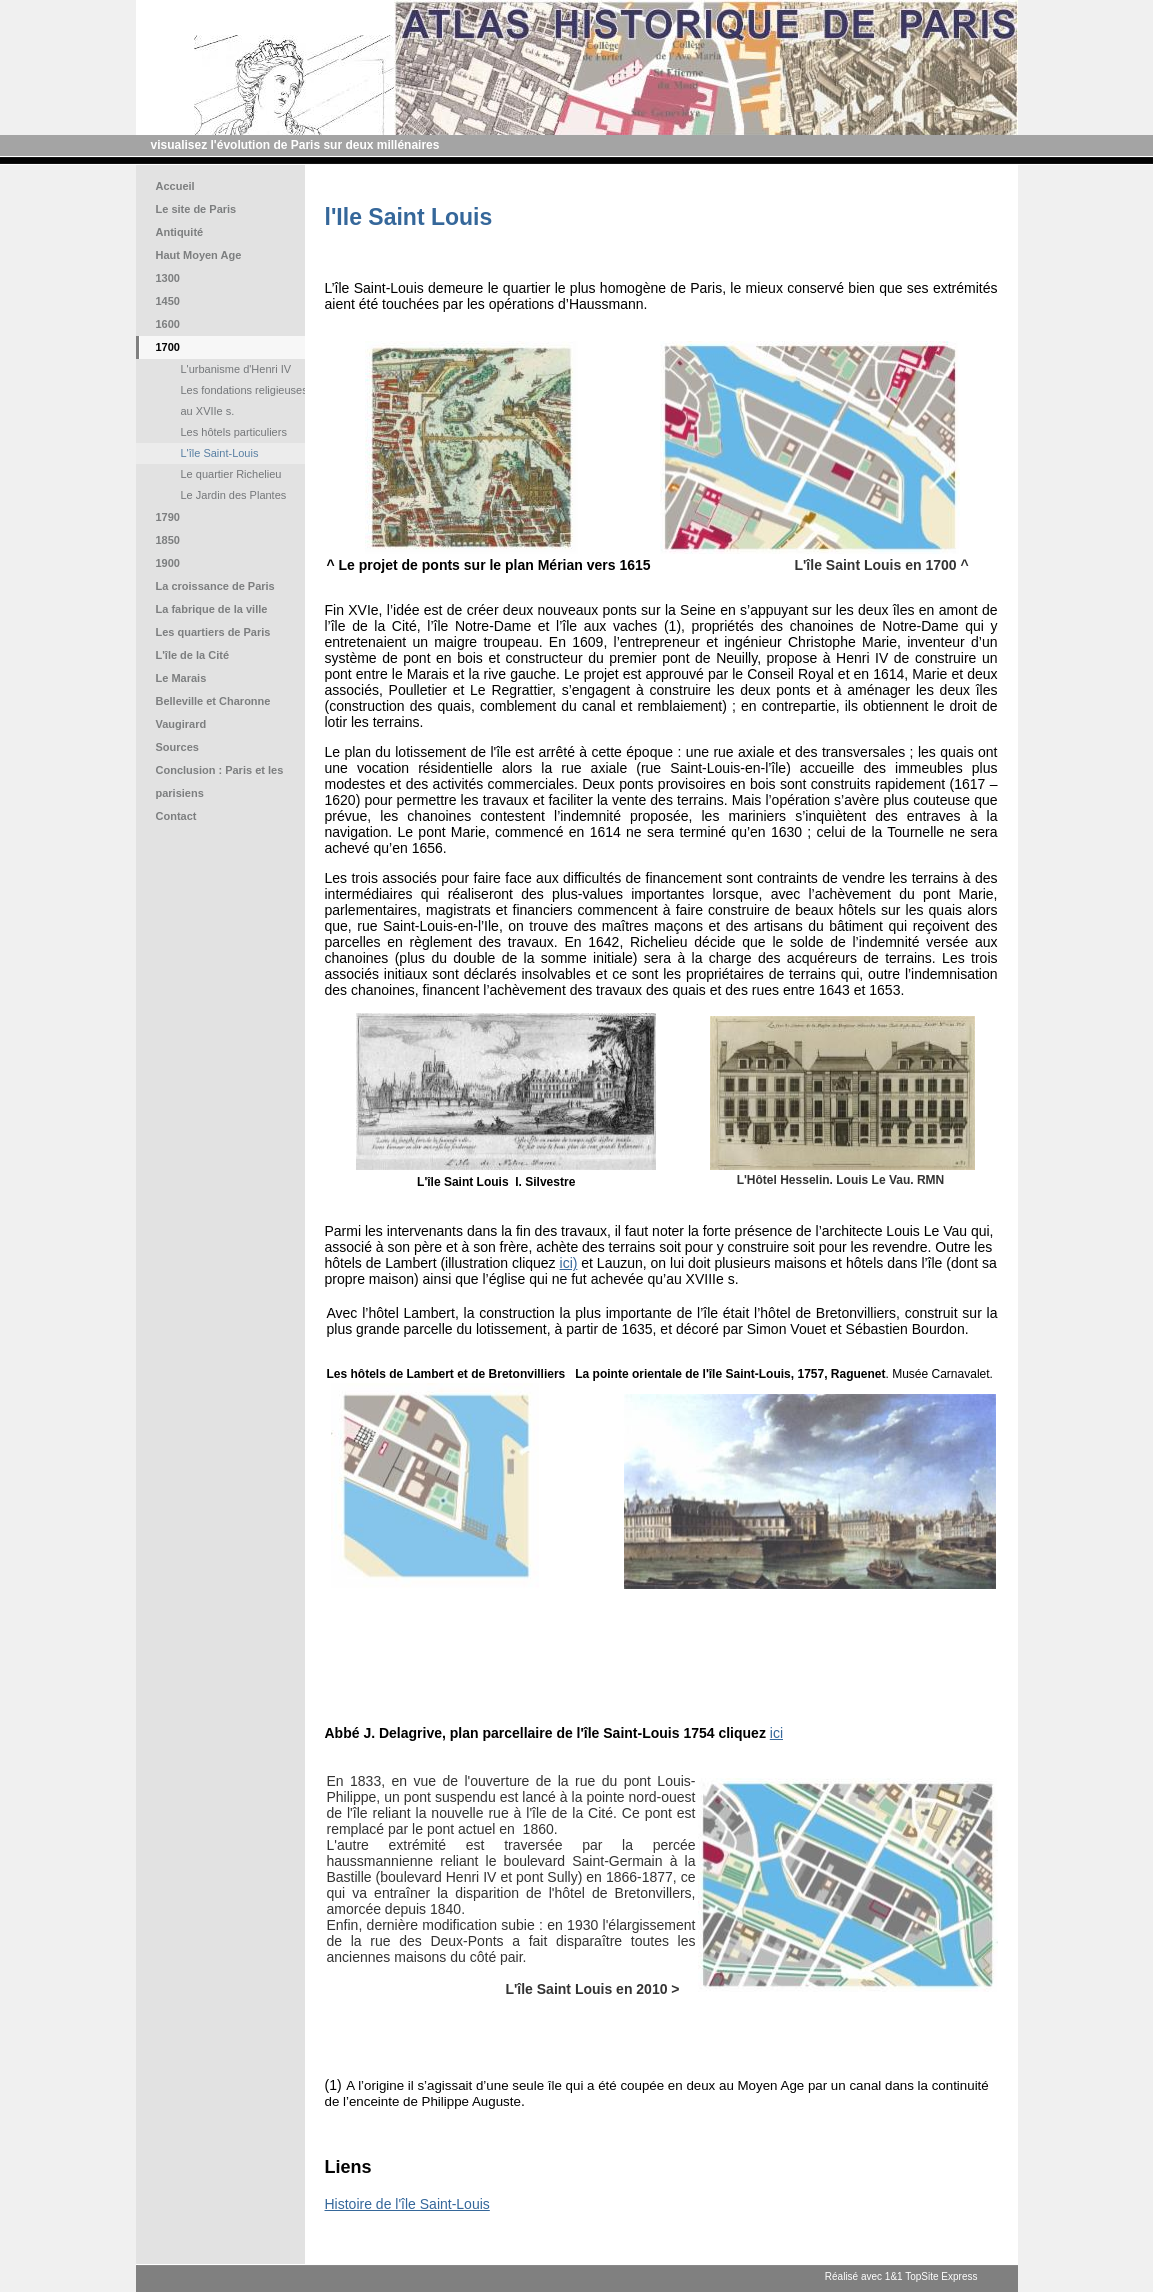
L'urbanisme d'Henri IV (236, 369)
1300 (168, 278)
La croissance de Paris (215, 586)
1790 (168, 517)
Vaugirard (181, 724)
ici (776, 1733)
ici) (569, 1263)
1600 (168, 324)
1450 (168, 301)
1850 (168, 540)
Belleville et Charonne (213, 701)
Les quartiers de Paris (213, 632)
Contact (176, 816)
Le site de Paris (196, 209)
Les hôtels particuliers (234, 432)
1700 (168, 347)
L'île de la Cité (193, 655)
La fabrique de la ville (212, 609)
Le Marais (181, 678)
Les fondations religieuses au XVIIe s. (244, 400)
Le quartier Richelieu (231, 474)
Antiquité (180, 232)
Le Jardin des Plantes (234, 495)
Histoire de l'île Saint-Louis (407, 2204)
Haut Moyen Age (199, 255)
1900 (168, 563)
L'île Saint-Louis (220, 453)
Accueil (175, 186)
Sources (177, 747)
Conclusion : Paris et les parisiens (220, 781)
